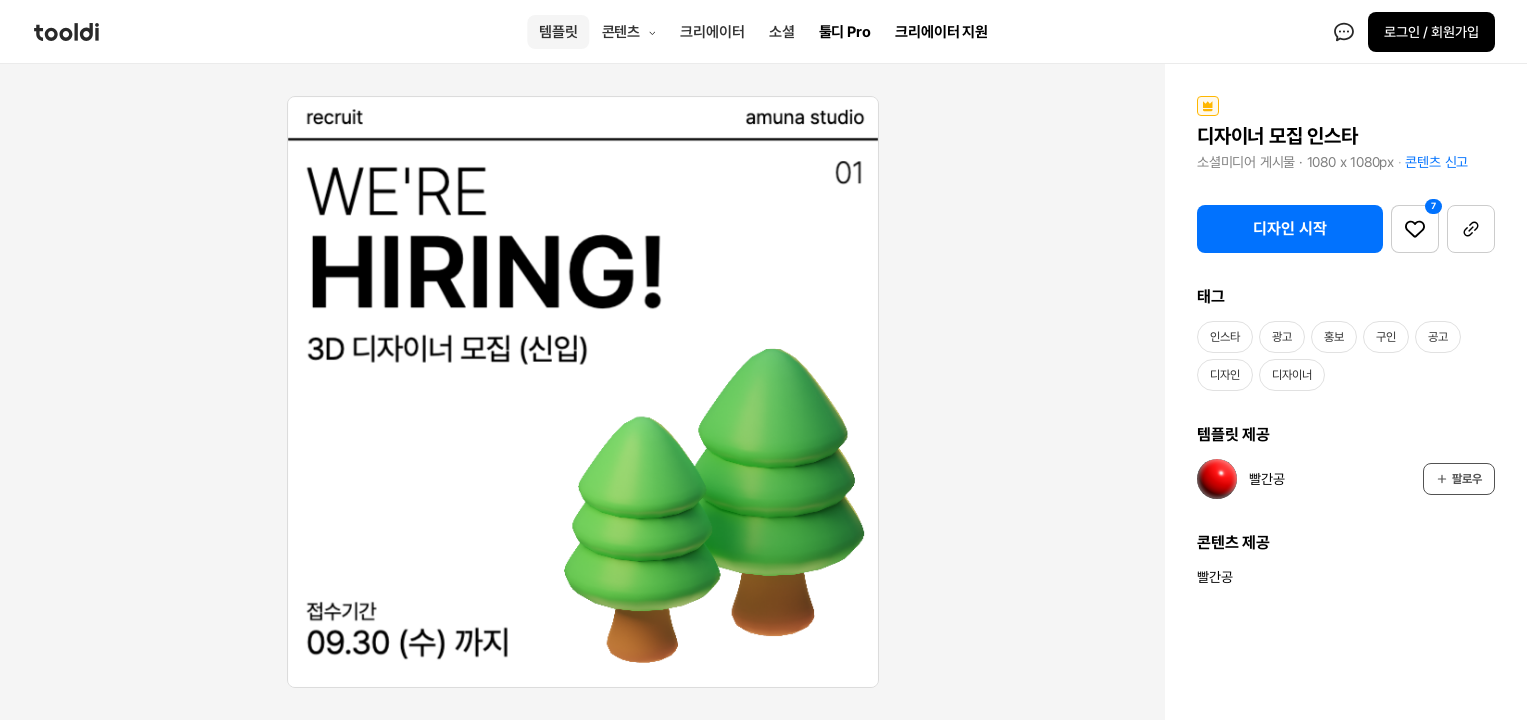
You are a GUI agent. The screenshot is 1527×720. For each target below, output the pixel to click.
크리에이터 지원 (941, 32)
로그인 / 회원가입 (1431, 32)
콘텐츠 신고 (1436, 162)
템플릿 (558, 32)
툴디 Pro (845, 32)
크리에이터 (712, 32)
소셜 (782, 32)
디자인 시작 (1290, 228)
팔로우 (1459, 479)
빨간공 (1215, 577)
